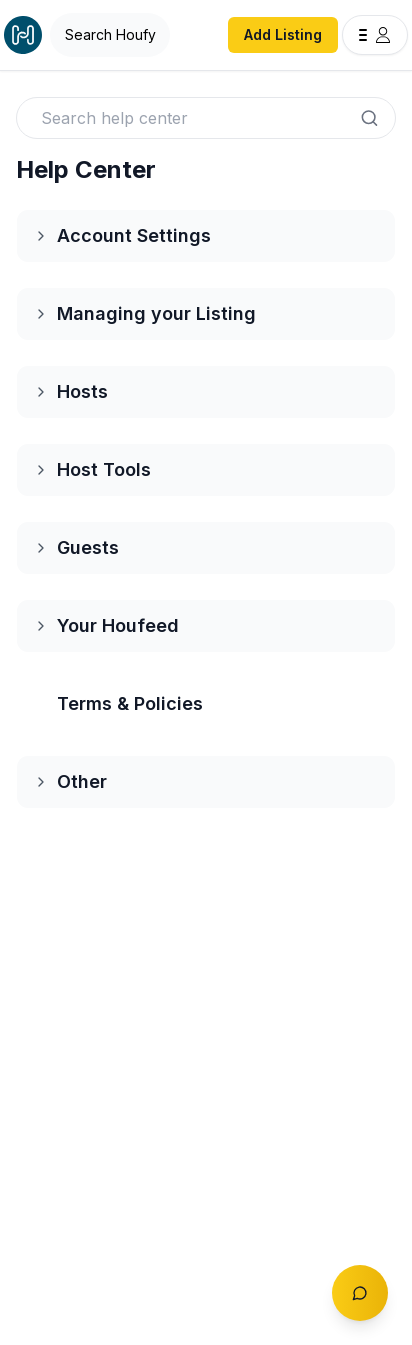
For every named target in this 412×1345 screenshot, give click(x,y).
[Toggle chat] (360, 1293)
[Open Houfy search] (110, 35)
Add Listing (283, 34)
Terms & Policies (130, 703)
